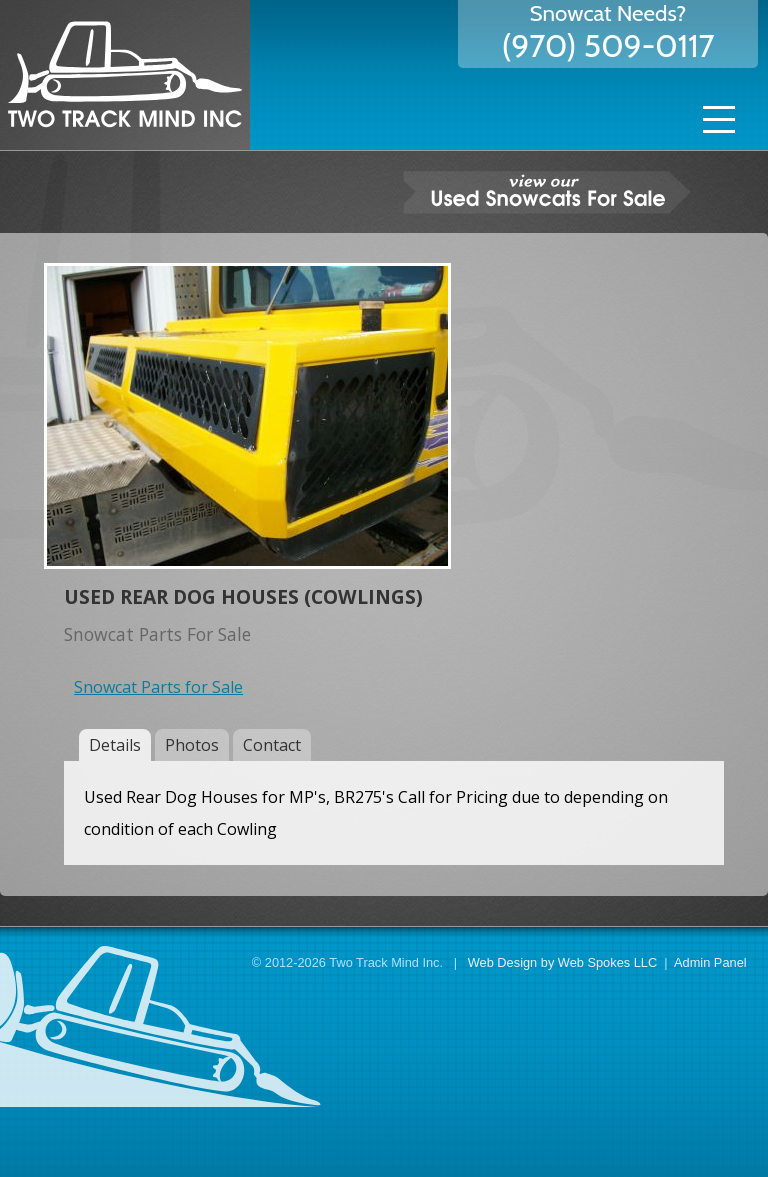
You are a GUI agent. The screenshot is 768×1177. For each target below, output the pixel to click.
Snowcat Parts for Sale (158, 687)
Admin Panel (710, 962)
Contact (272, 745)
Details (115, 745)
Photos (192, 745)
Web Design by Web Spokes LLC (562, 962)
